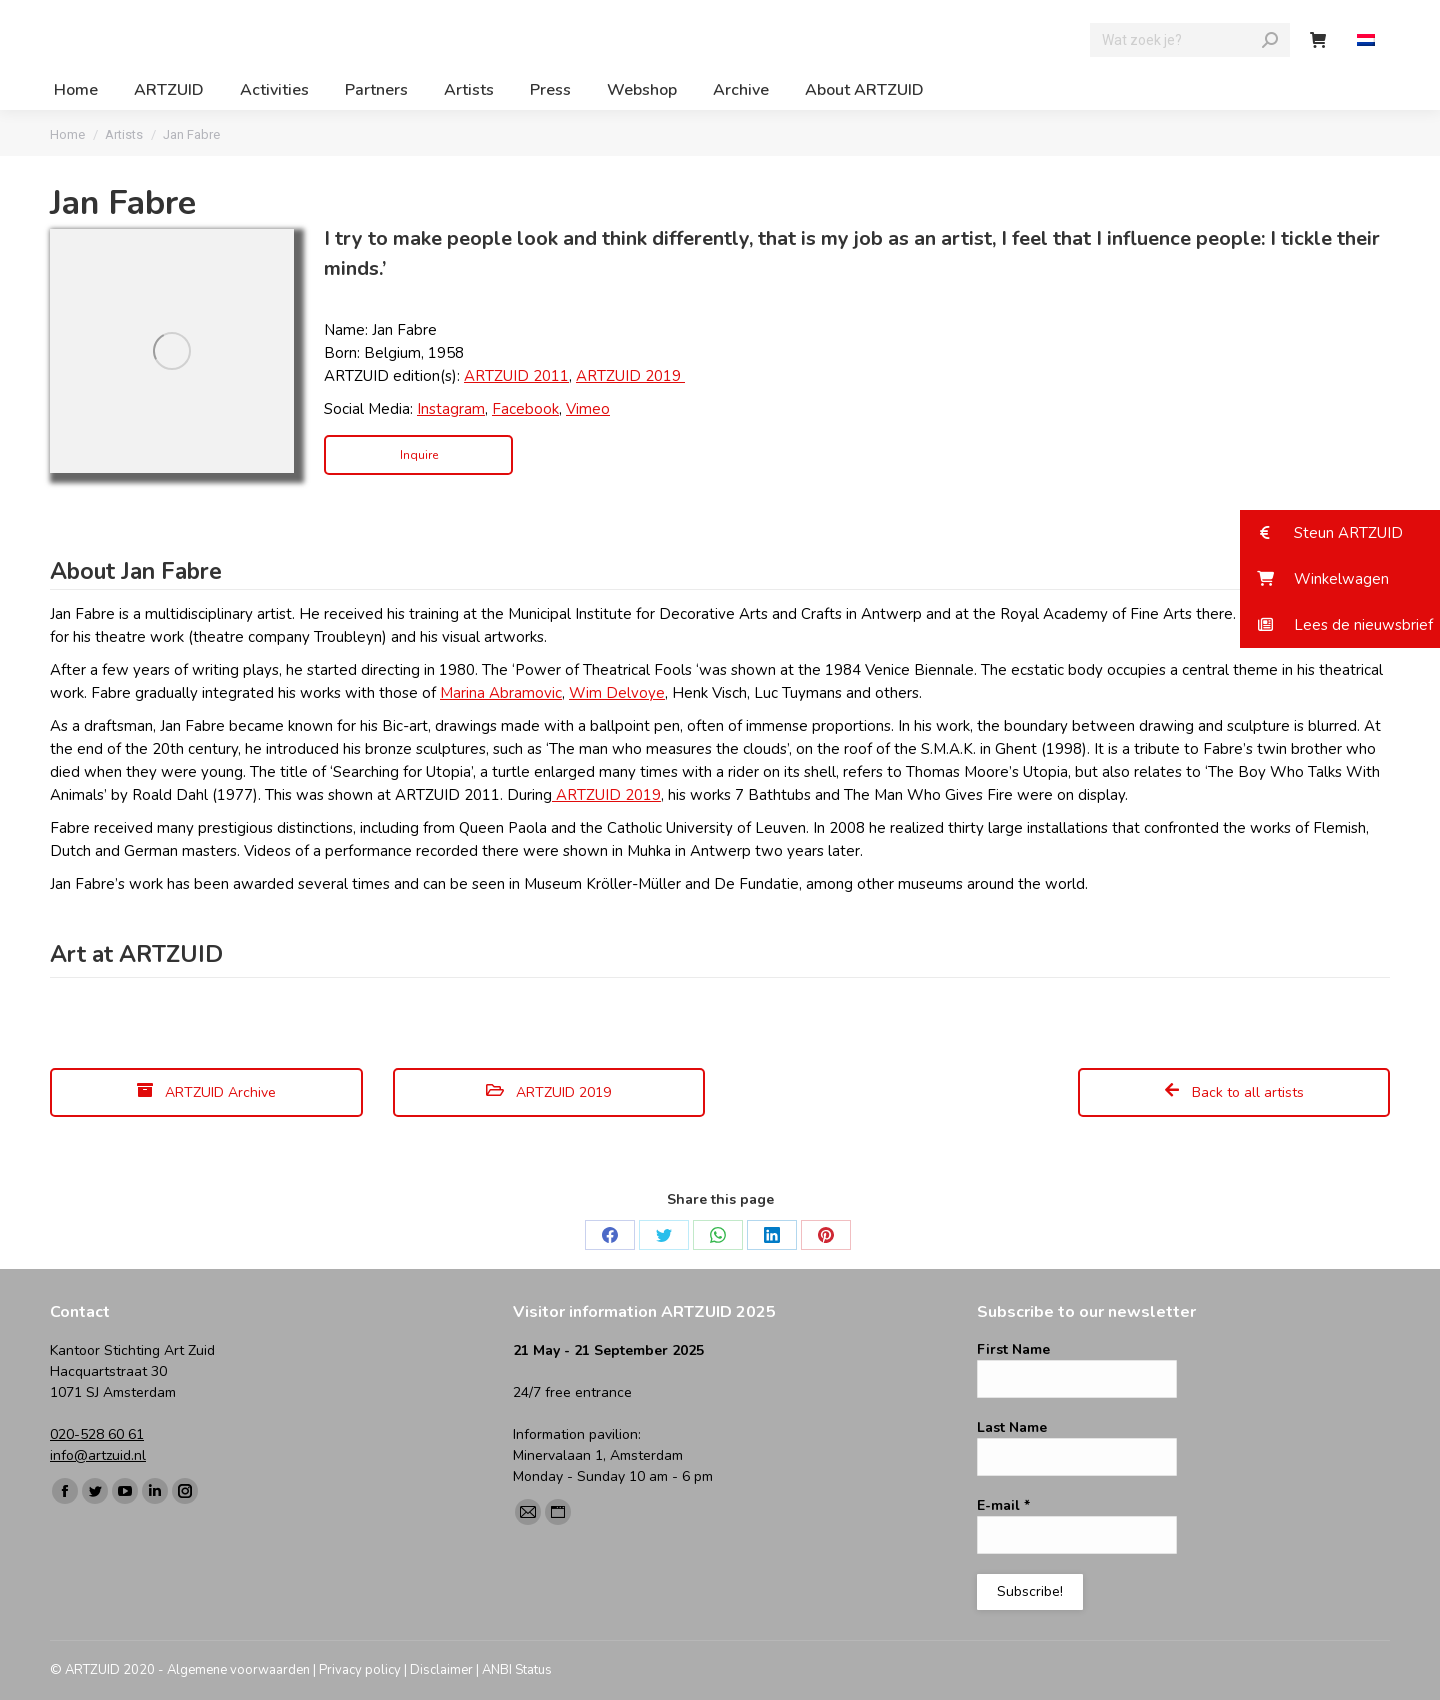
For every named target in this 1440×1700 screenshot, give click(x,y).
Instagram (451, 409)
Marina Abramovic (501, 693)
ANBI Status (517, 1670)
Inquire (419, 455)
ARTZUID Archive (206, 1092)
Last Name (1012, 1427)
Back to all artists (1234, 1092)
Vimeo (588, 409)
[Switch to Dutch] (1368, 40)
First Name (1013, 1349)
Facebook (525, 409)
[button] (1340, 533)
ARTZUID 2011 (516, 376)
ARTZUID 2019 (630, 376)
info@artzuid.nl (98, 1455)
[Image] (172, 351)
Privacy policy (360, 1670)
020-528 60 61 (97, 1434)
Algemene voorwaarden (238, 1670)
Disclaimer (441, 1670)
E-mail (1003, 1505)
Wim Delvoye (617, 693)
